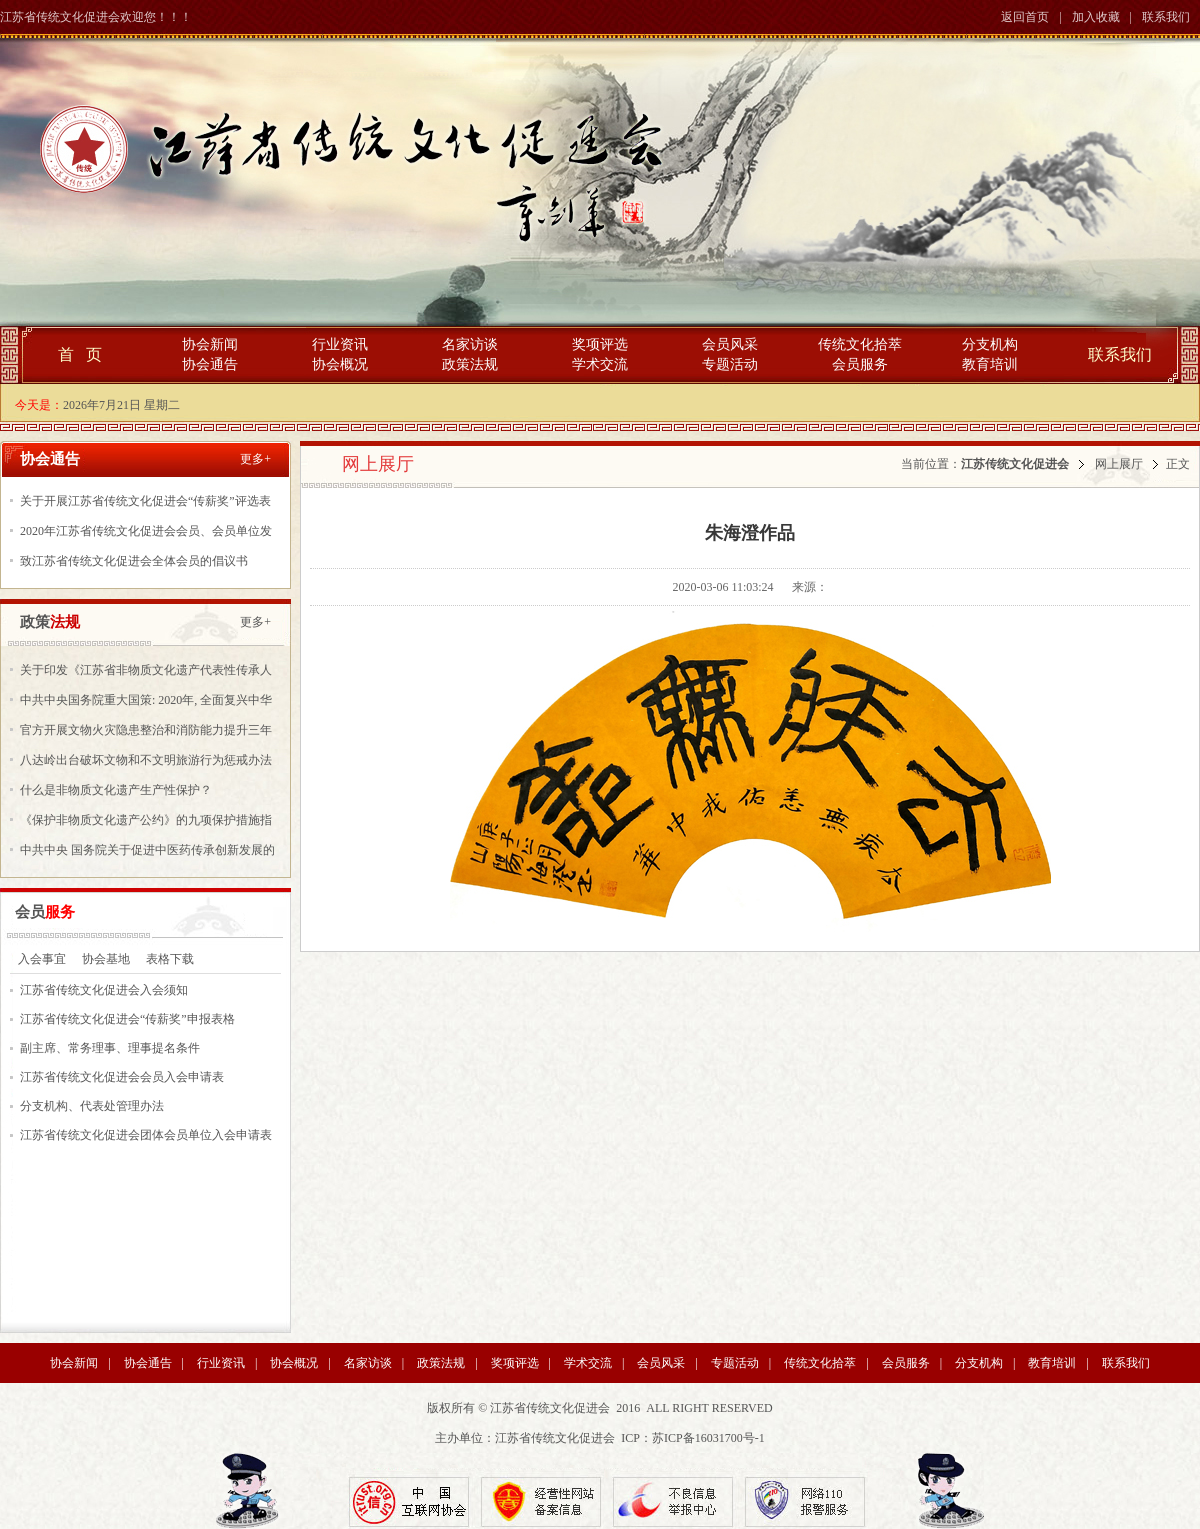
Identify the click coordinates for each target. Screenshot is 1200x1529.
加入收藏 (1096, 17)
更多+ (255, 459)
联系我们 (1166, 17)
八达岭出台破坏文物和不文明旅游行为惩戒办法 (146, 760)
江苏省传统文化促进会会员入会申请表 (122, 1077)
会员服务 (860, 364)
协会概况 (340, 364)
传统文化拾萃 (860, 344)
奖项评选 (600, 344)
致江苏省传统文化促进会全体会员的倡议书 (134, 561)
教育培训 (990, 364)
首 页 (80, 354)
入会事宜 (42, 959)
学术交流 (600, 364)
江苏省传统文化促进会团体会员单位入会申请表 (146, 1135)
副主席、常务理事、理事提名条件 (110, 1048)
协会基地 (106, 959)
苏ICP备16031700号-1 (708, 1438)
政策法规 (470, 364)
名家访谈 (470, 344)
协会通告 (210, 364)
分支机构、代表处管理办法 (92, 1106)
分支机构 (990, 344)
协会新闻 (210, 344)
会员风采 (730, 344)
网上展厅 (1119, 464)
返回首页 (1025, 17)
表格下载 (170, 959)
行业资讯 (340, 344)
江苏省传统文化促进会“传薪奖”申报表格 (127, 1019)
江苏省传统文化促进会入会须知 (104, 990)
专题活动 (730, 364)
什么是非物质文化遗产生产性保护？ (116, 790)
